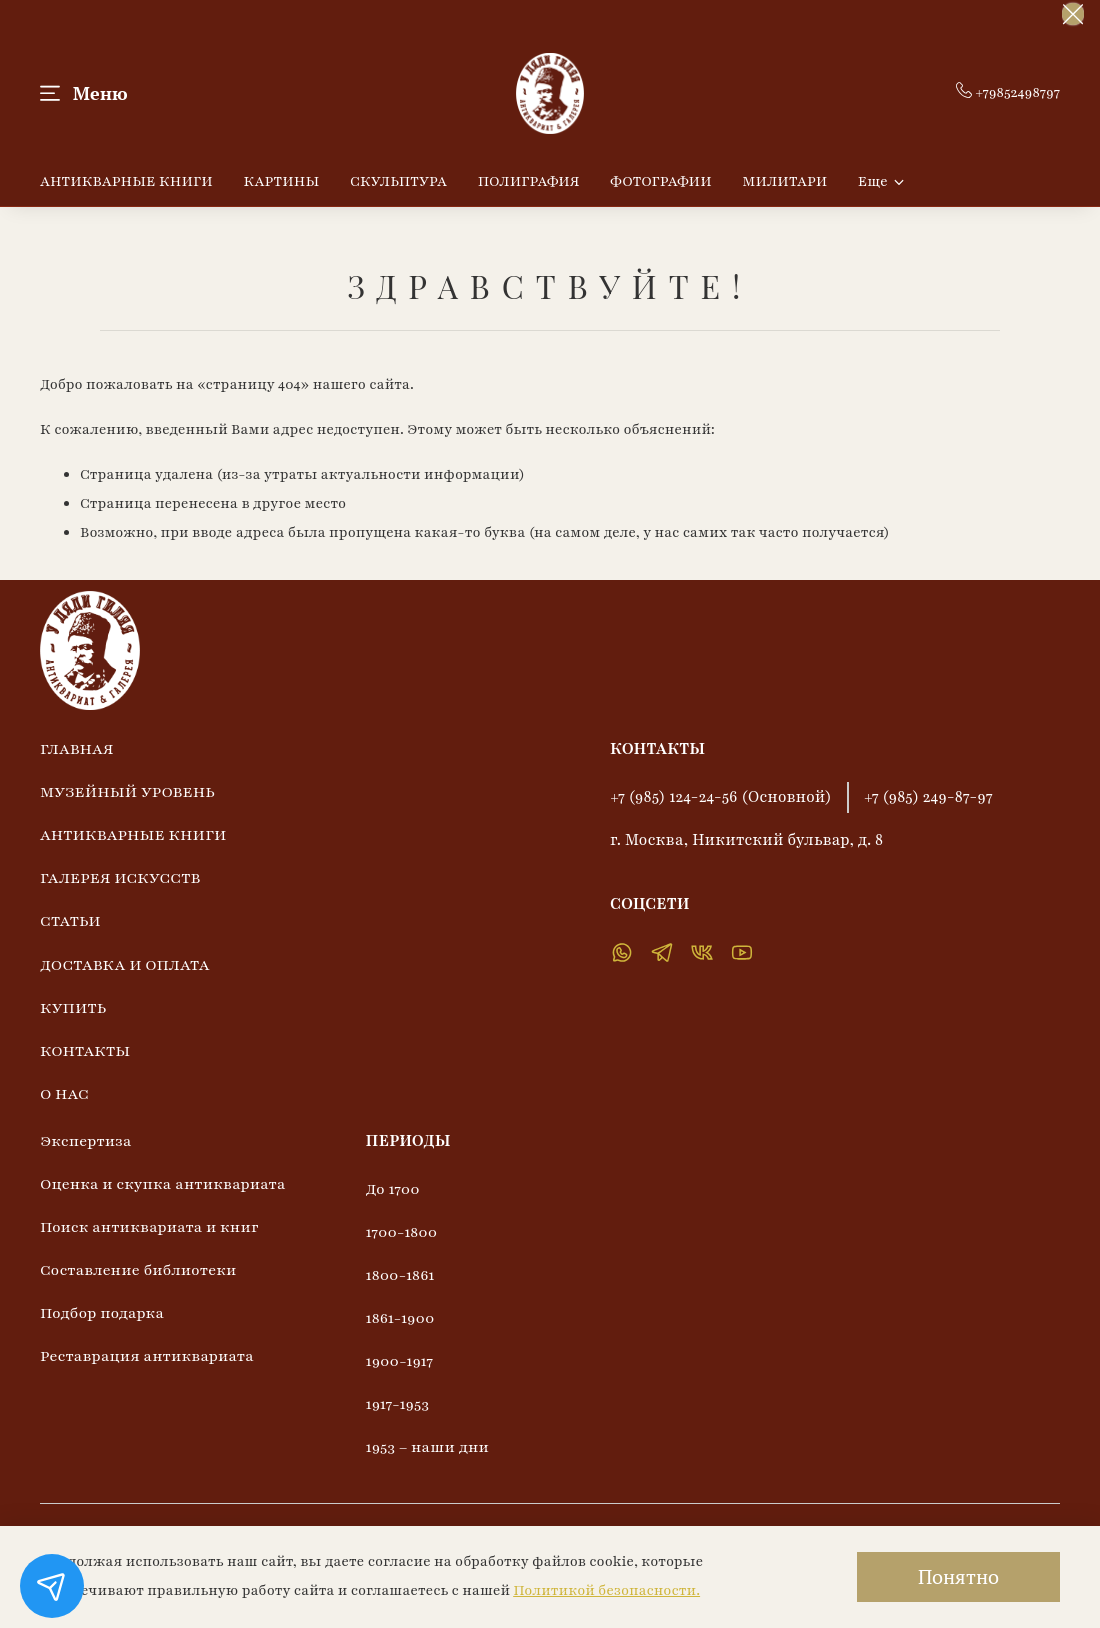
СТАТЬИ (70, 921)
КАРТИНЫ (281, 181)
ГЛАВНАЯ (77, 749)
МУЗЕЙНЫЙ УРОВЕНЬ (127, 792)
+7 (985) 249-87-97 (928, 797)
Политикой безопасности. (606, 1590)
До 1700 (393, 1189)
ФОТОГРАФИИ (661, 181)
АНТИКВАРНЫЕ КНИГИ (126, 181)
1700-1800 (402, 1232)
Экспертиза (86, 1141)
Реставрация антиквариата (147, 1356)
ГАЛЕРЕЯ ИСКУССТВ (120, 878)
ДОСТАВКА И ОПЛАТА (125, 965)
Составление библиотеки (138, 1270)
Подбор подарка (102, 1313)
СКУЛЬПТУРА (398, 181)
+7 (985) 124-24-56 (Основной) (721, 797)
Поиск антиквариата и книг (149, 1227)
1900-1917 (400, 1361)
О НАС (64, 1094)
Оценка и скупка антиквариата (163, 1184)
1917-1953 (397, 1404)
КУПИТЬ (73, 1008)
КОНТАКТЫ (85, 1051)
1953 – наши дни (427, 1447)
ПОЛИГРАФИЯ (529, 181)
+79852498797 (1008, 92)
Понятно (958, 1576)
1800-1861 (400, 1275)
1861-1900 (400, 1318)
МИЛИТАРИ (784, 181)
